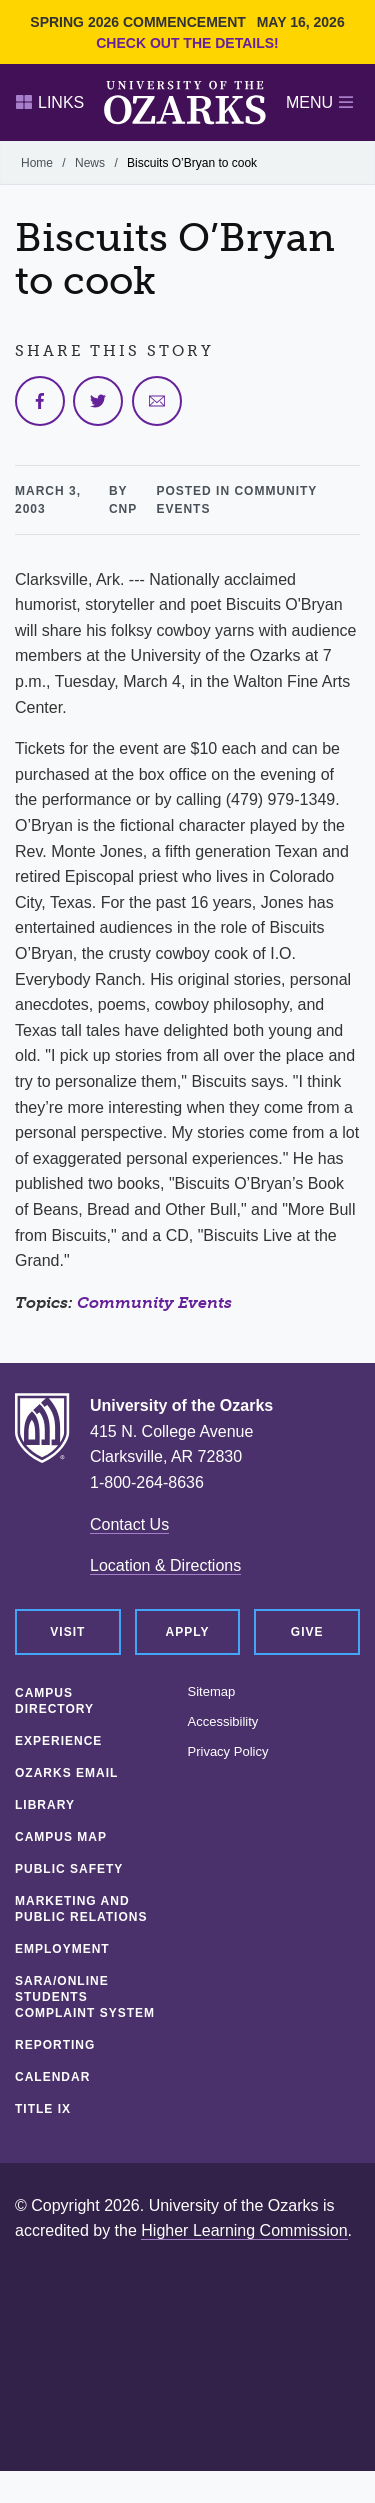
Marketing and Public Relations (81, 1909)
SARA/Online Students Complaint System (85, 1997)
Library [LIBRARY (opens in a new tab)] (45, 1805)
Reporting (55, 2045)
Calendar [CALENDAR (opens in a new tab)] (52, 2077)
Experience (58, 1741)
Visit (67, 1632)
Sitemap (212, 1692)
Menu (319, 102)
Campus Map (61, 1837)
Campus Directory (54, 1701)
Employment (62, 1949)
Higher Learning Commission (244, 2230)
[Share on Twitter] (98, 401)
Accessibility (223, 1722)
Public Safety (69, 1869)
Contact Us (129, 1524)
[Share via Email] (157, 401)
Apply (188, 1632)
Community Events (154, 1302)
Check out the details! (187, 43)
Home (37, 163)
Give (307, 1632)
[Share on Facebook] (40, 401)
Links (50, 102)
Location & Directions (165, 1565)
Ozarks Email (66, 1773)
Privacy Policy (228, 1752)
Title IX (43, 2109)
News (90, 163)
